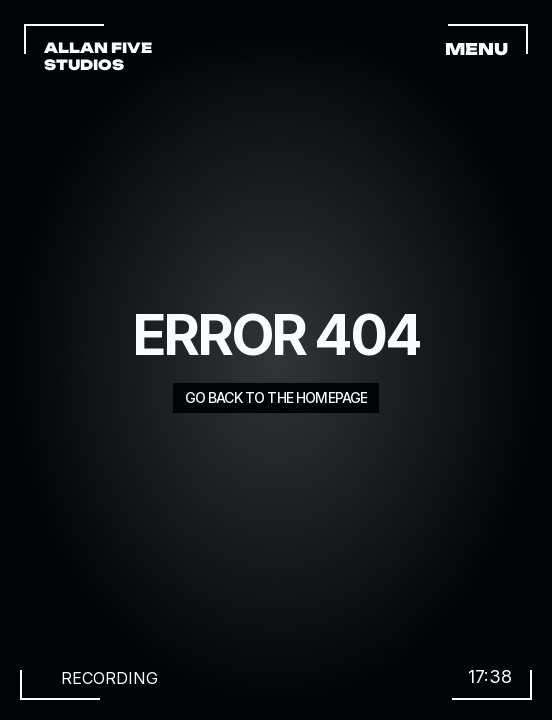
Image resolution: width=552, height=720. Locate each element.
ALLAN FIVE (99, 47)
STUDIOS (84, 64)
